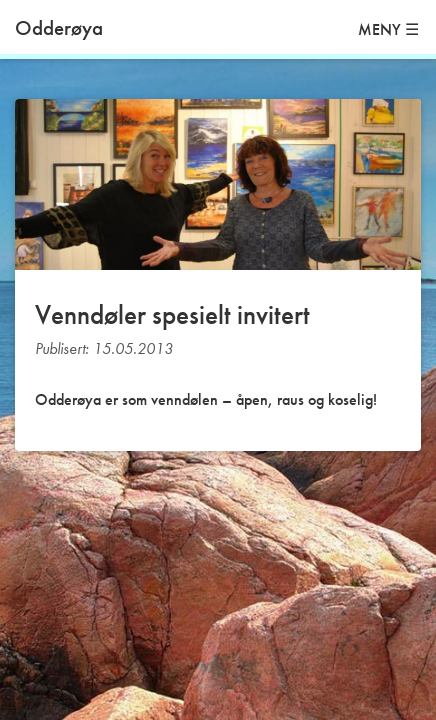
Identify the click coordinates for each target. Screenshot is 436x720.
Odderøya (59, 27)
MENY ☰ (388, 29)
